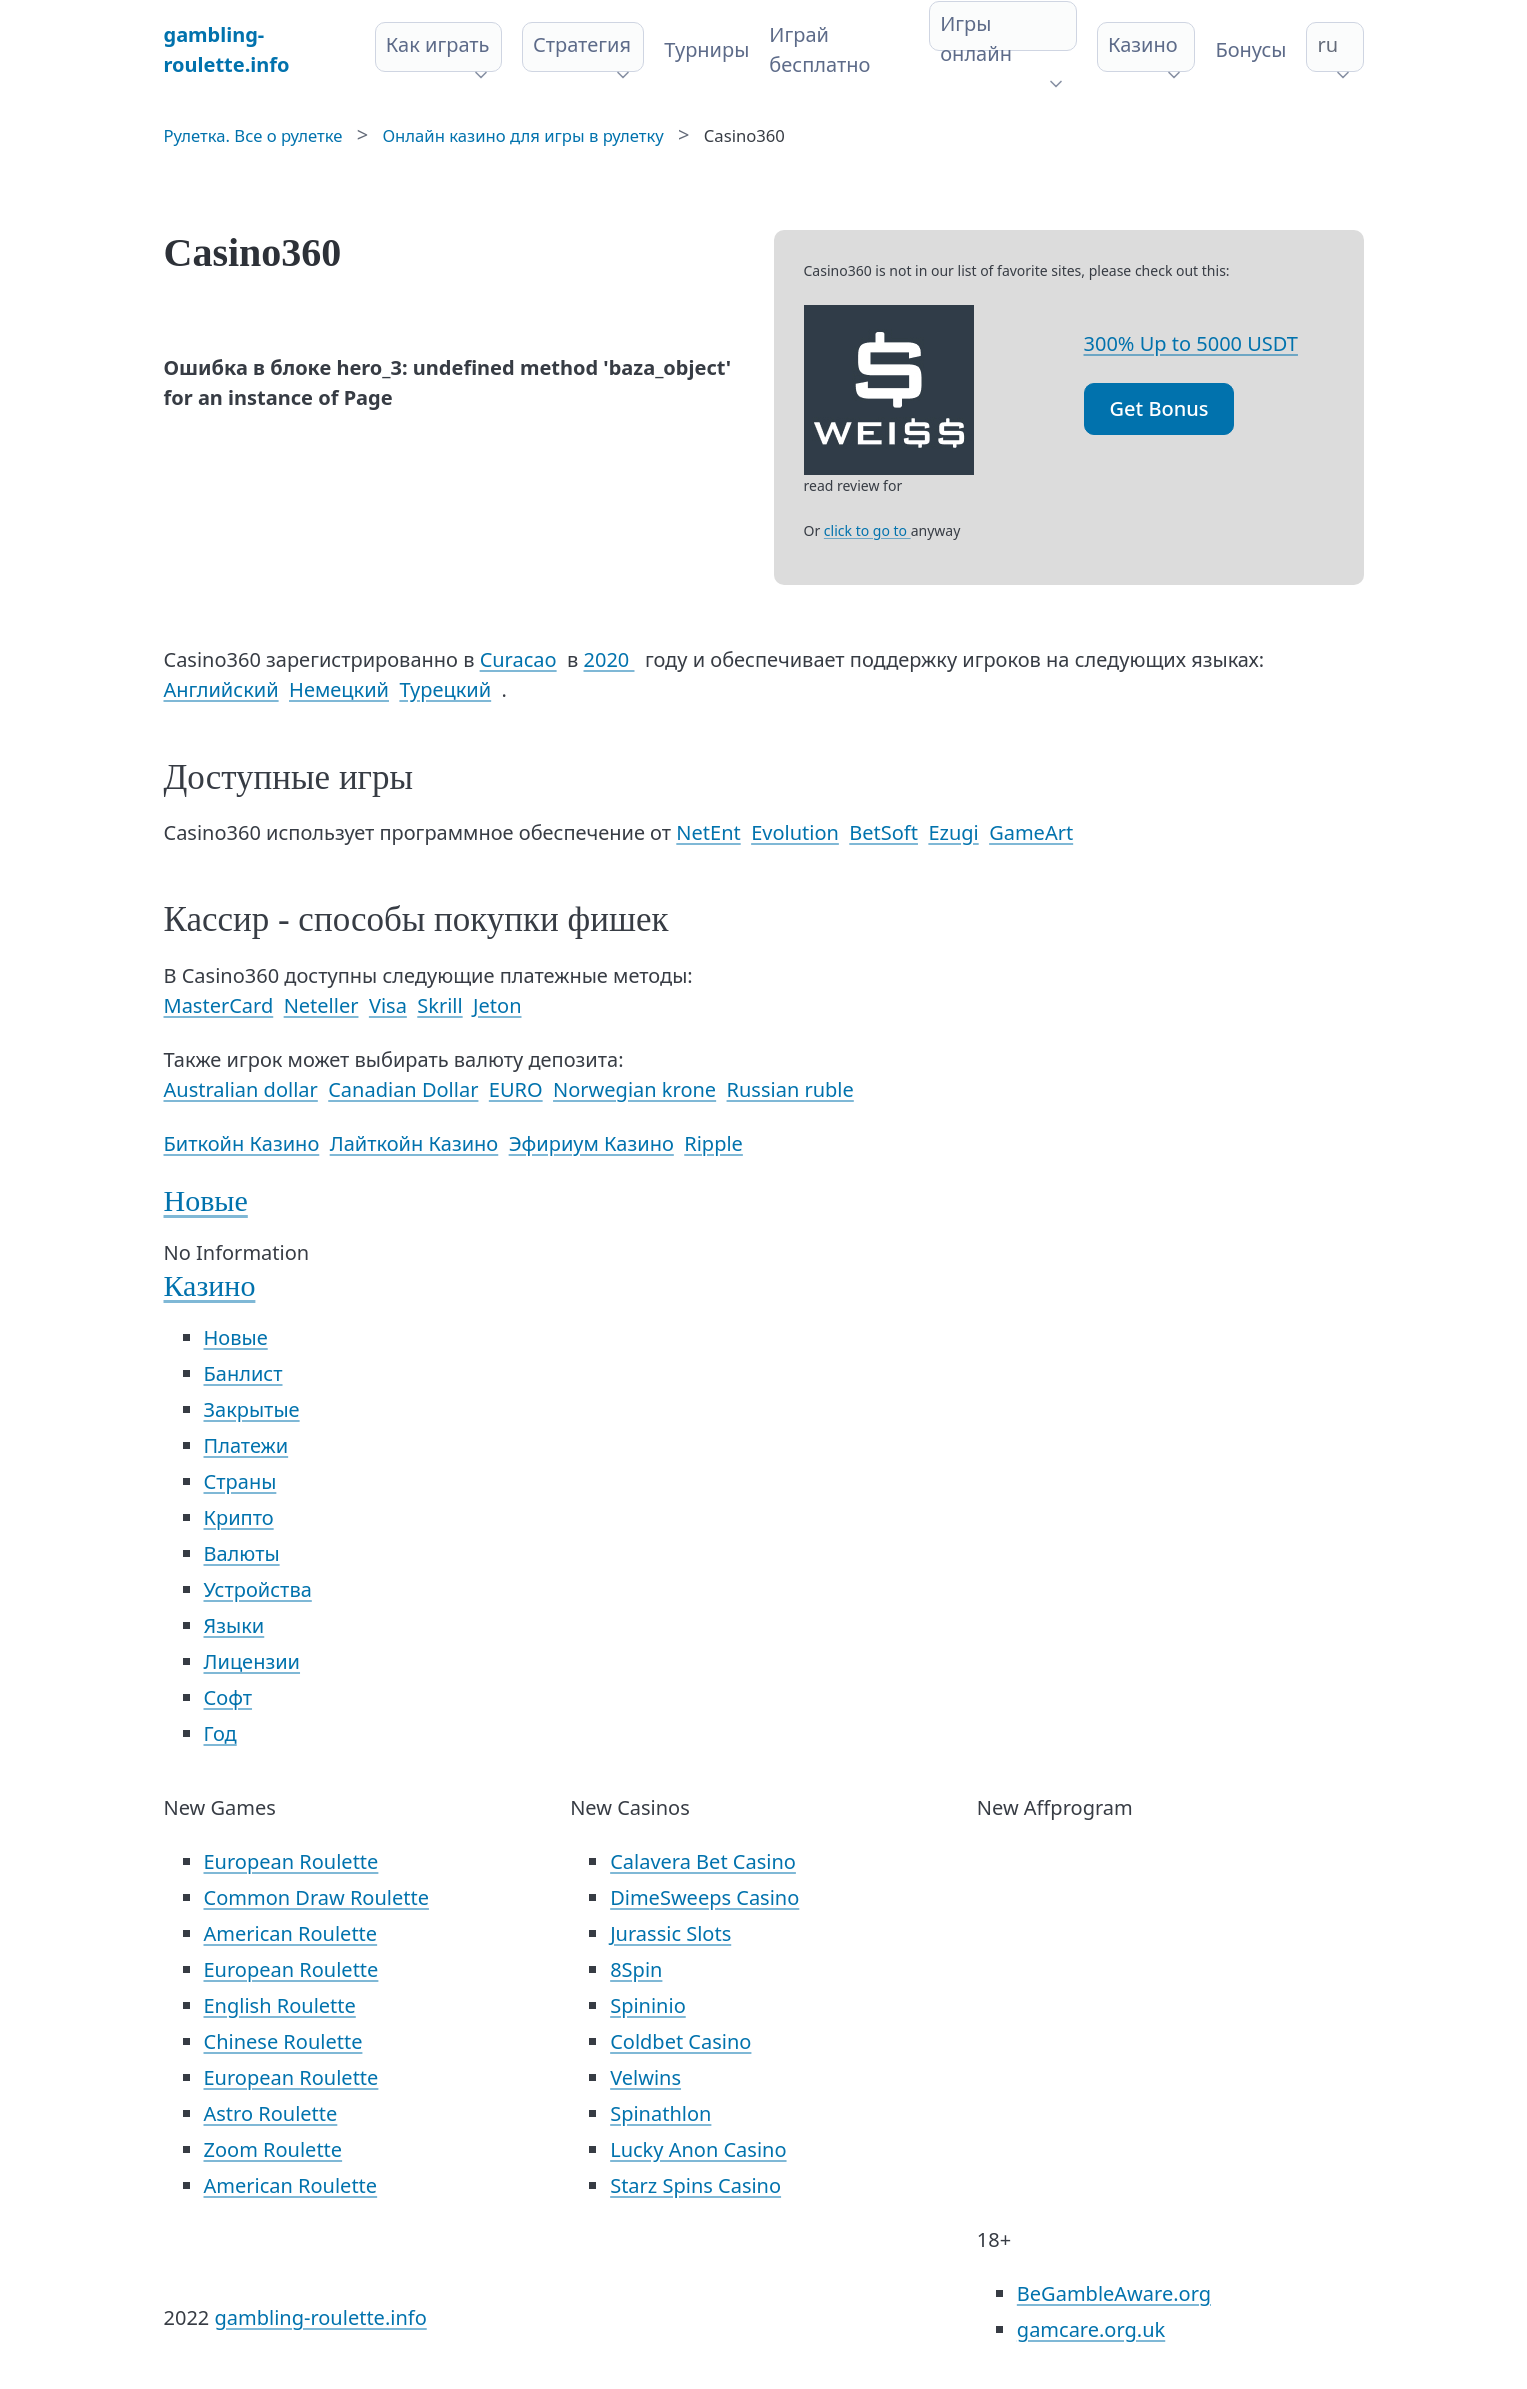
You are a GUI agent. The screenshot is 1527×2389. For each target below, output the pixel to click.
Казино (1143, 44)
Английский (221, 689)
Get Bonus (1159, 408)
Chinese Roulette (283, 2041)
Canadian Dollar (403, 1089)
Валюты (242, 1553)
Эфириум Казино (591, 1143)
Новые (206, 1200)
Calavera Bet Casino (703, 1861)
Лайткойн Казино (414, 1143)
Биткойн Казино (242, 1143)
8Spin (636, 1969)
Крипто (239, 1517)
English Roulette (280, 2005)
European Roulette (291, 1861)
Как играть (438, 44)
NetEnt (708, 832)
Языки (234, 1625)
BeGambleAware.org (1114, 2293)
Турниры (706, 49)
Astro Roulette (271, 2113)
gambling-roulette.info (320, 2317)
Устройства (258, 1589)
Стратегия (582, 44)
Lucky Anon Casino (698, 2149)
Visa (388, 1005)
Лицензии (252, 1661)
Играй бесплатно (819, 49)
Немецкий (339, 689)
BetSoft (883, 832)
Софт (228, 1697)
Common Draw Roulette (316, 1897)
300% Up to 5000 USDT (1191, 343)
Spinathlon (660, 2113)
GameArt (1031, 832)
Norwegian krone (634, 1089)
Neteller (321, 1005)
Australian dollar (241, 1089)
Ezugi (953, 832)
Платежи (246, 1445)
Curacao (518, 659)
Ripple (713, 1143)
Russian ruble (790, 1089)
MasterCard (219, 1005)
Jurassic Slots (670, 1933)
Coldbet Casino (680, 2041)
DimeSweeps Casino (704, 1897)
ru (1327, 44)
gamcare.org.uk (1091, 2329)
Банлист (243, 1373)
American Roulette (291, 1933)
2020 (609, 659)
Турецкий (445, 689)
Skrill (439, 1005)
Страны (240, 1481)
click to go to (867, 530)
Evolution (795, 832)
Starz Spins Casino (695, 2185)
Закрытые (252, 1409)
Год (220, 1733)
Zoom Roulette (273, 2149)
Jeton (497, 1005)
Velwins (645, 2077)
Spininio (648, 2005)
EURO (516, 1089)
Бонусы (1250, 49)
